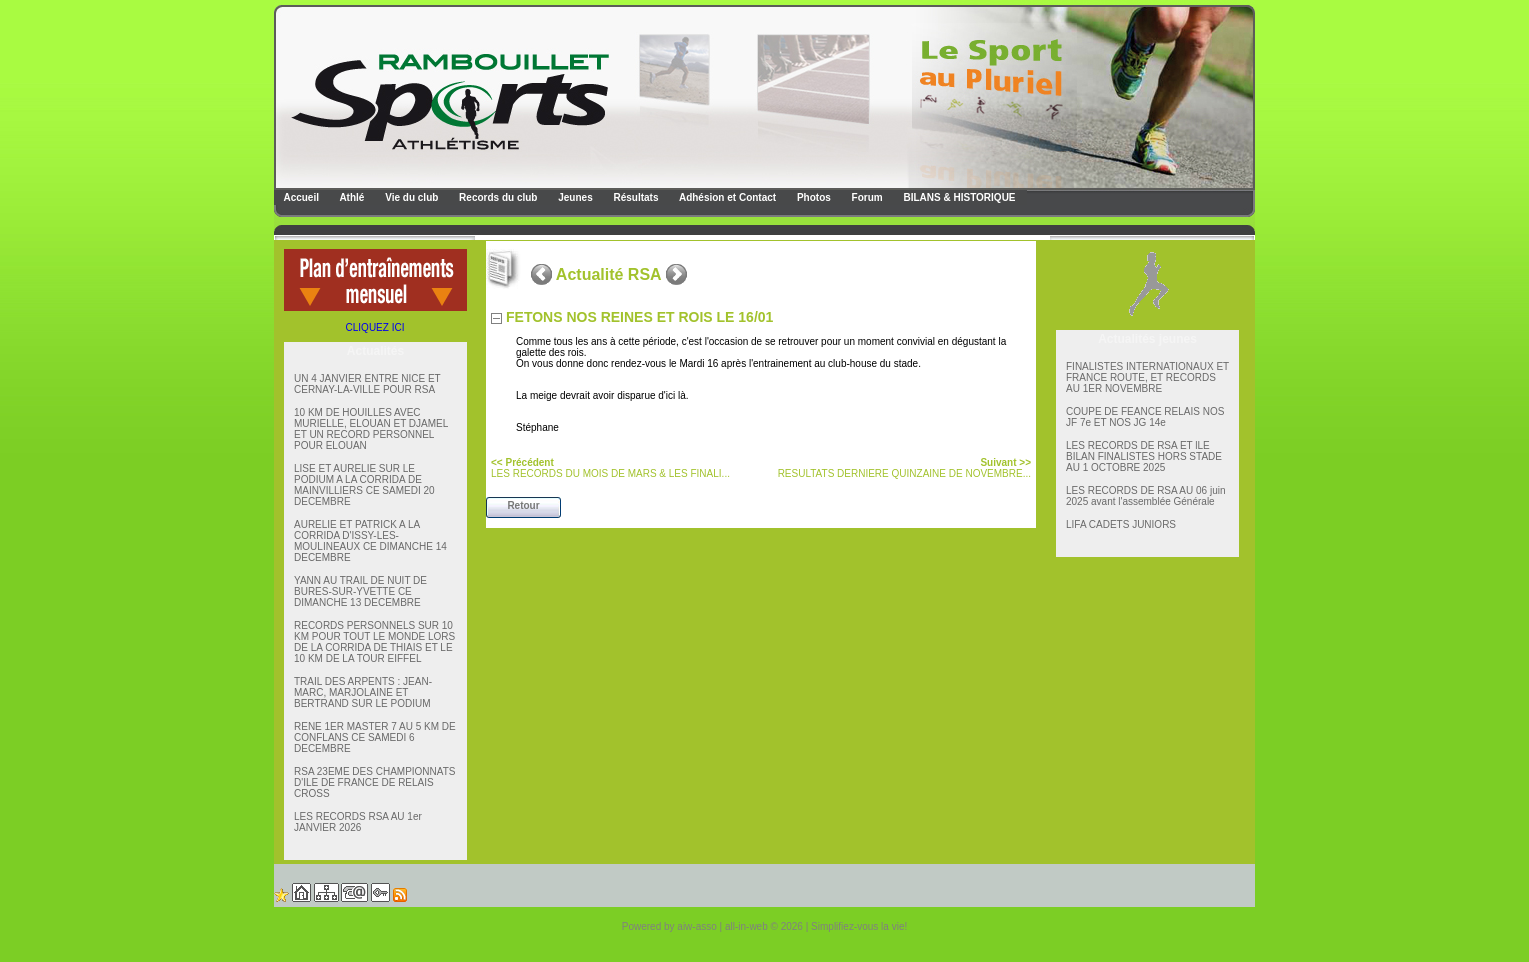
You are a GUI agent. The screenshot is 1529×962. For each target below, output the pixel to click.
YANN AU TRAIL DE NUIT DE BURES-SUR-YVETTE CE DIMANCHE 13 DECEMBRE (360, 591)
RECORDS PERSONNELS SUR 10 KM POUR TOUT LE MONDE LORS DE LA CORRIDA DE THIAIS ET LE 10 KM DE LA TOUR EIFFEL (374, 642)
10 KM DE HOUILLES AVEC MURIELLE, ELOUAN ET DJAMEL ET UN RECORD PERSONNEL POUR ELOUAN (371, 429)
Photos (812, 197)
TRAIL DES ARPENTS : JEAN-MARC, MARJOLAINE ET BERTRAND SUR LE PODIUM (363, 692)
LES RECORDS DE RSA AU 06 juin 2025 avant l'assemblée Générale (1146, 496)
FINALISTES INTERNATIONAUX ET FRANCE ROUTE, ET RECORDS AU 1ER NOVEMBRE (1147, 377)
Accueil (300, 197)
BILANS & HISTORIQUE (958, 197)
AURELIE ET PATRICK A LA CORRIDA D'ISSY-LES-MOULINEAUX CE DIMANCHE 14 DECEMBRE (370, 541)
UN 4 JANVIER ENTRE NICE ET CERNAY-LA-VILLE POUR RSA (367, 384)
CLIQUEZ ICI (375, 327)
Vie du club (410, 197)
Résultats (635, 197)
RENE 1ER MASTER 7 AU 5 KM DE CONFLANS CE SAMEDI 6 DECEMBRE (375, 737)
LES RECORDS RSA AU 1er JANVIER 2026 (358, 822)
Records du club (496, 197)
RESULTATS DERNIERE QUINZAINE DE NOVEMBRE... (904, 468)
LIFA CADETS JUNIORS (1121, 524)
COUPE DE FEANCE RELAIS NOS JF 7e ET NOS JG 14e (1145, 417)
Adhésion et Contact (727, 197)
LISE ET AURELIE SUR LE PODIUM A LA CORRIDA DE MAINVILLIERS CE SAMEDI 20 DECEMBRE (364, 485)
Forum (866, 197)
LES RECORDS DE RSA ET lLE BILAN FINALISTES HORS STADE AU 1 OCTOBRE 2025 (1144, 456)
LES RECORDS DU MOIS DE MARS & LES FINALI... (610, 468)
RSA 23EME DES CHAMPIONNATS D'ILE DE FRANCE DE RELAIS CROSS (375, 782)
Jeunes (573, 197)
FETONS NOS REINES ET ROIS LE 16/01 (639, 317)
